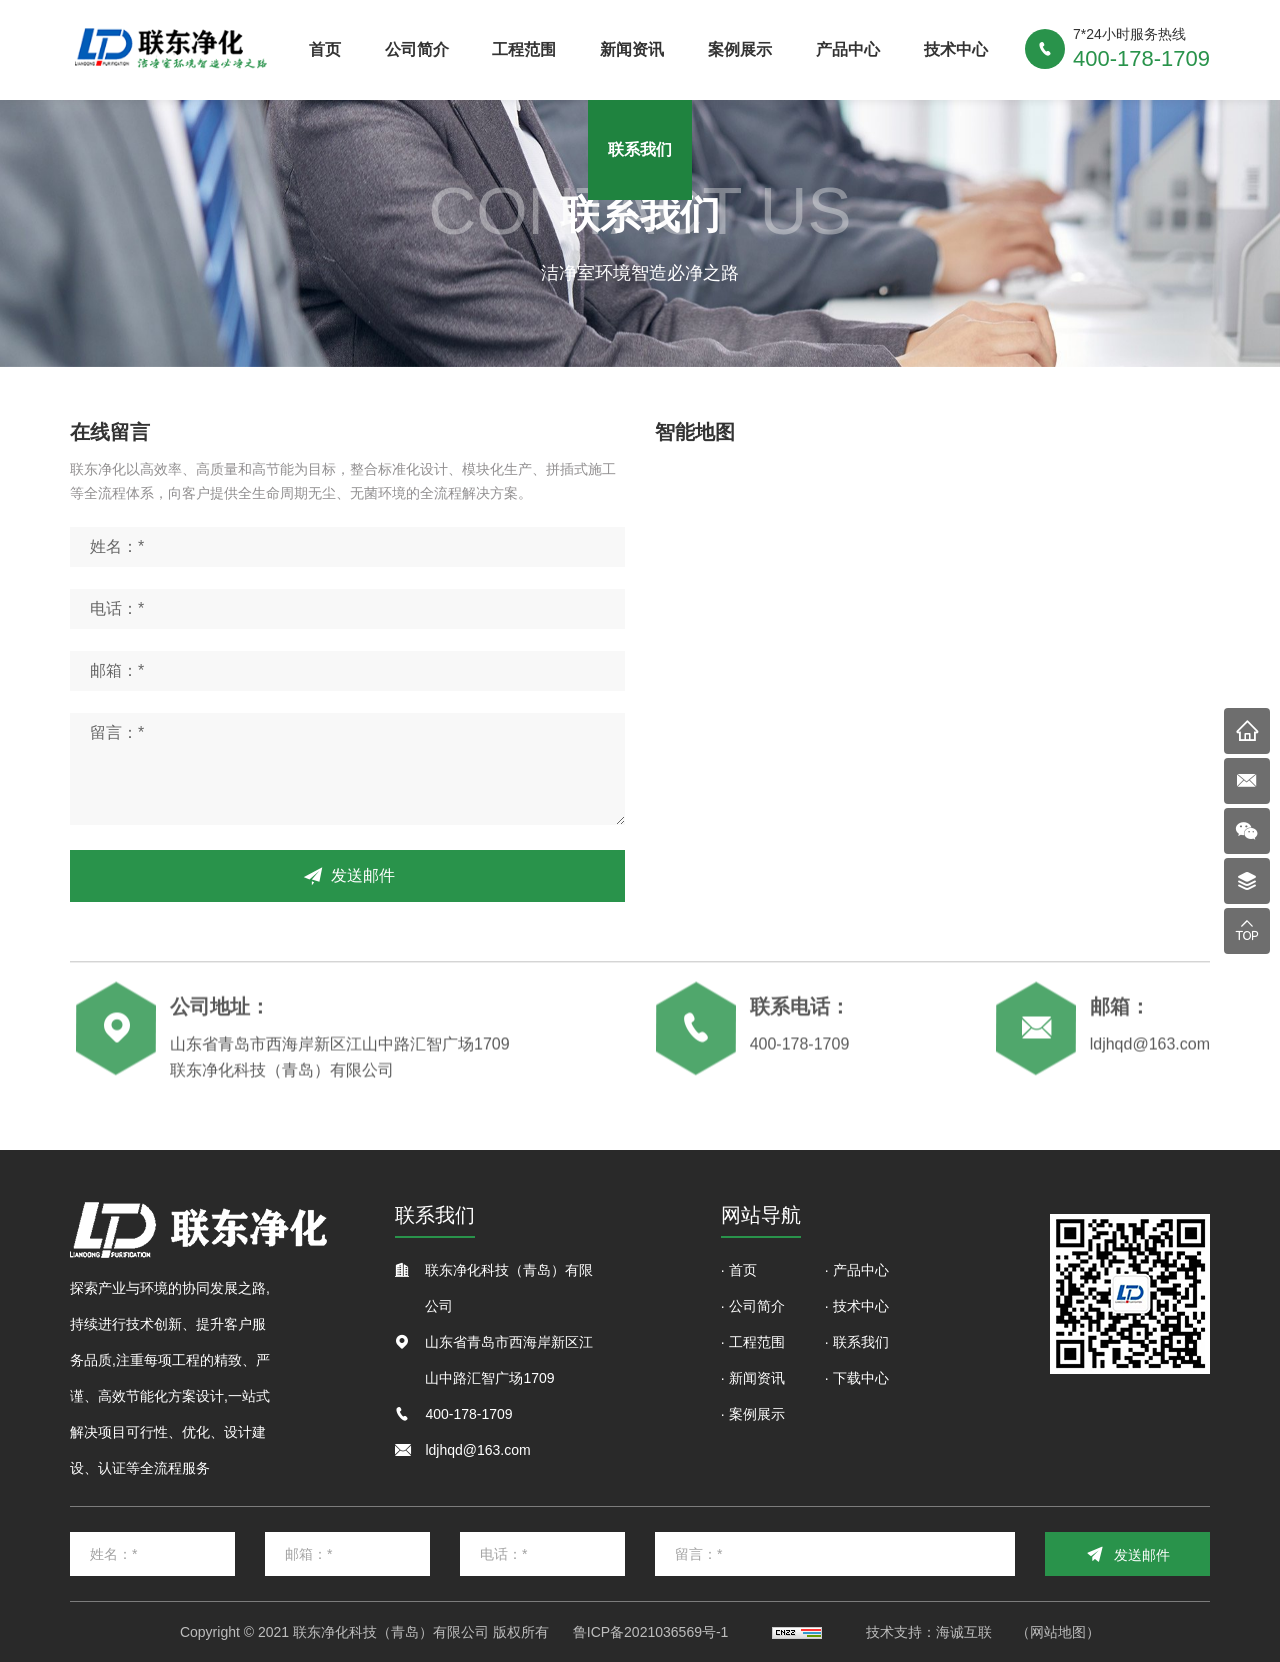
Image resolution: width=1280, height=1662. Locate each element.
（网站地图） (1058, 1632)
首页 (325, 49)
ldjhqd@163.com (1150, 1050)
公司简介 (417, 49)
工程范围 (524, 49)
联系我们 (640, 149)
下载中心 (861, 1378)
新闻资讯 (632, 49)
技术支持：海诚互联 (929, 1632)
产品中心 (848, 49)
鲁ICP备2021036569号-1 (651, 1632)
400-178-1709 (800, 1050)
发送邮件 (363, 875)
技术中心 (956, 49)
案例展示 (740, 49)
